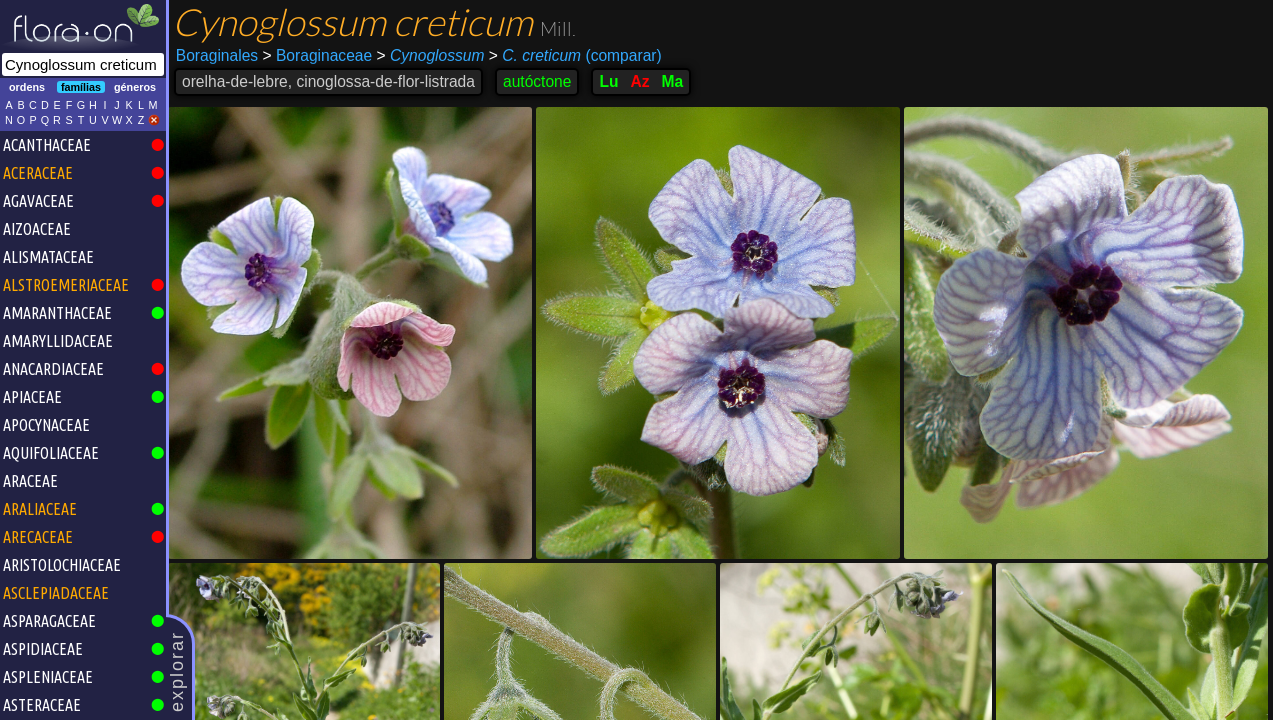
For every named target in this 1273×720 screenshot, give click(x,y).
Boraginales (217, 55)
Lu (608, 81)
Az (640, 81)
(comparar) (575, 56)
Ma (673, 81)
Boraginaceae (318, 55)
